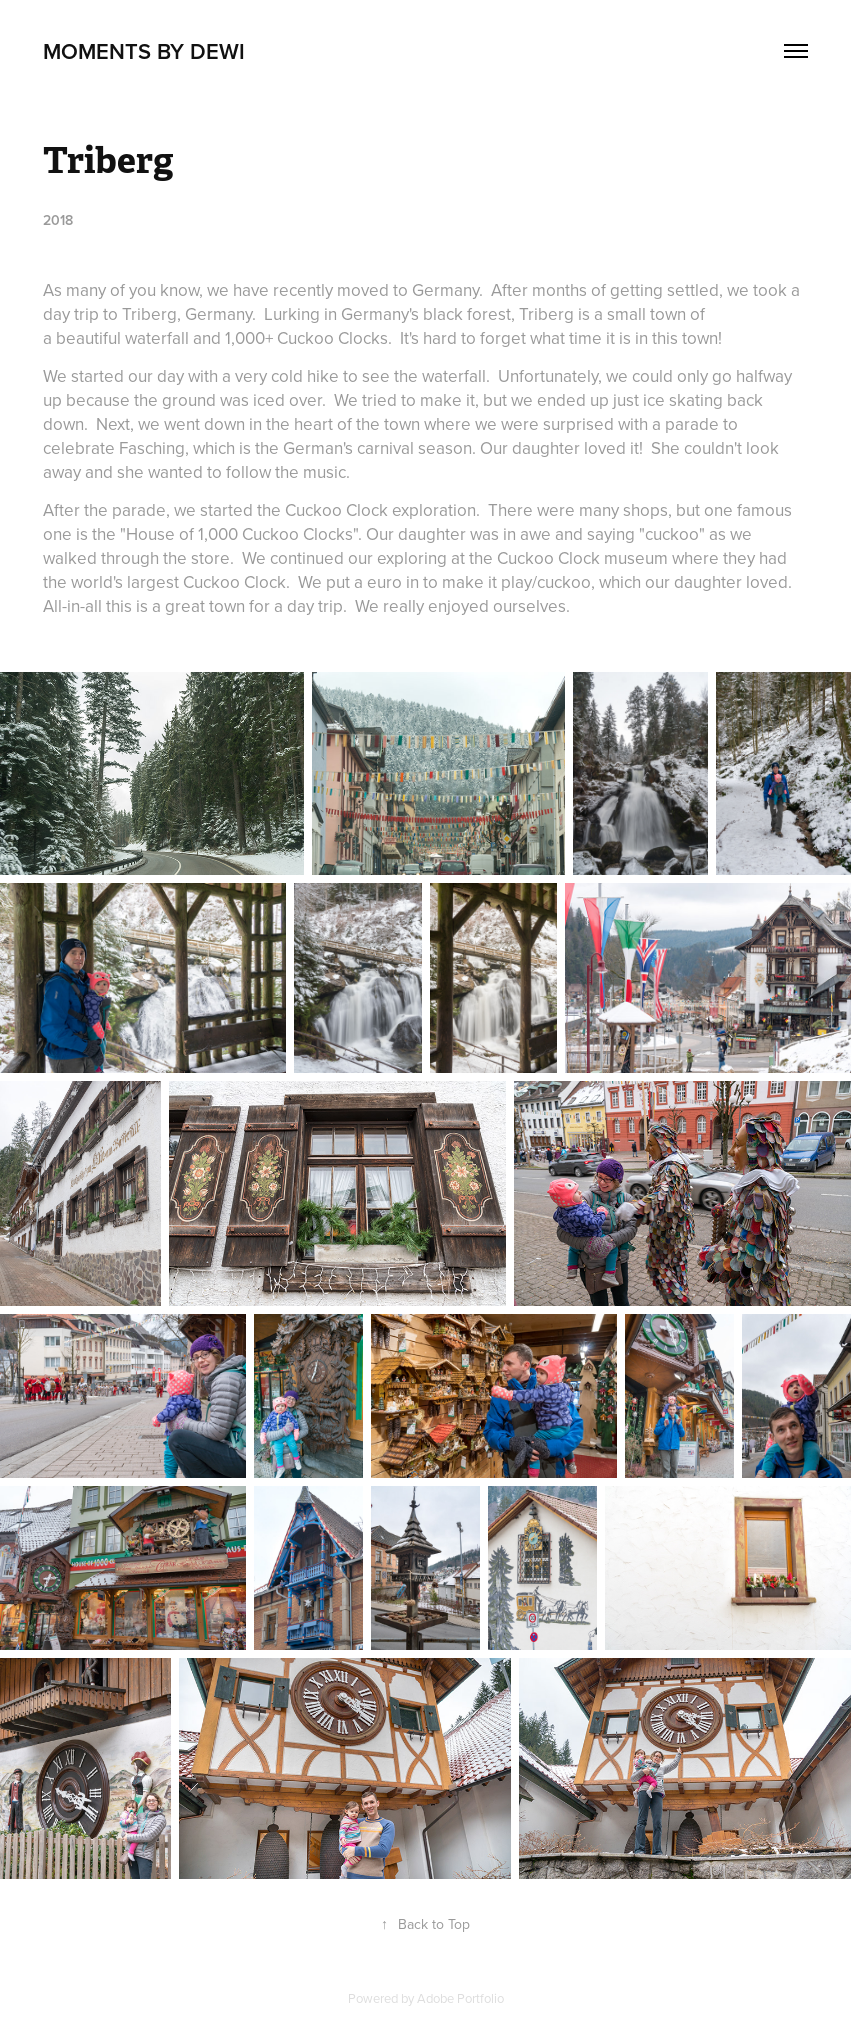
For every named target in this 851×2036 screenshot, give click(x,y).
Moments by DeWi (144, 51)
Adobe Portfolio (460, 1998)
